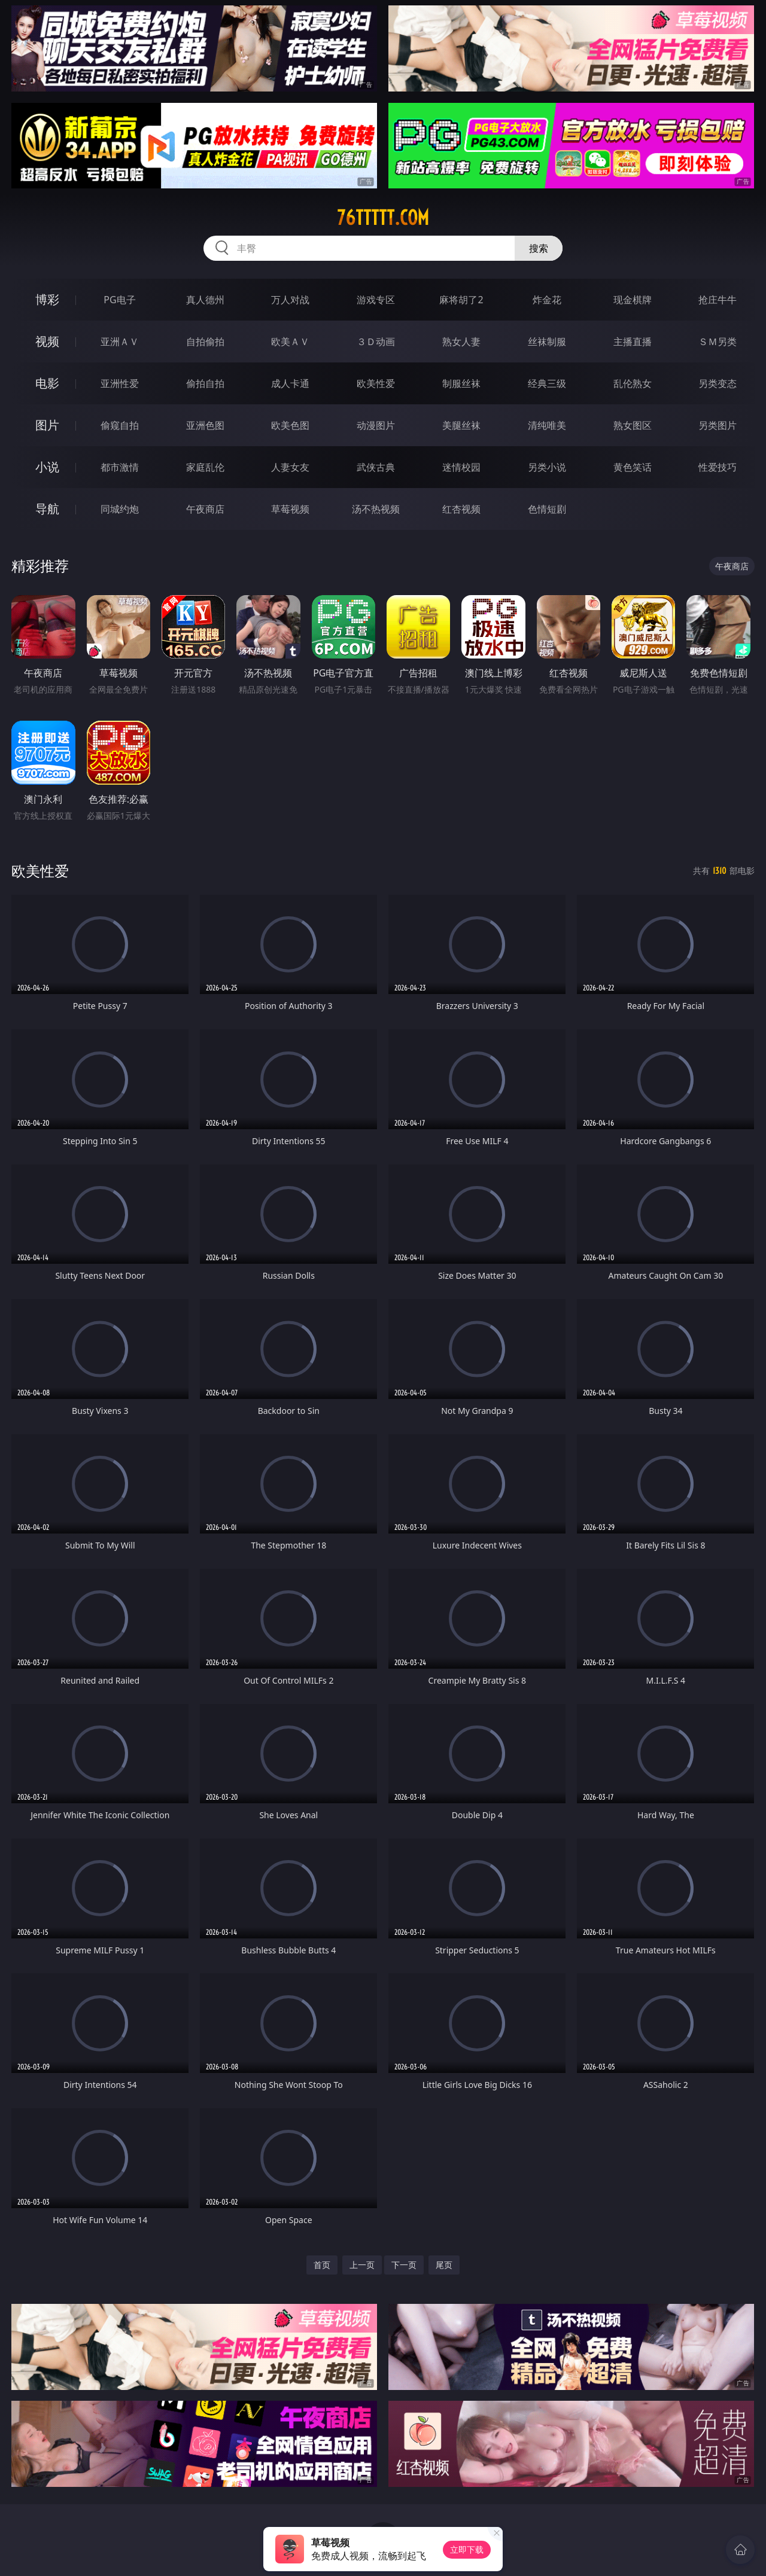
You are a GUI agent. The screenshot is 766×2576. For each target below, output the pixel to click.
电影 (47, 383)
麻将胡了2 (461, 299)
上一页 (362, 2264)
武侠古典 (376, 467)
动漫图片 (376, 425)
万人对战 (290, 299)
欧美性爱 (376, 383)
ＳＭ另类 (717, 341)
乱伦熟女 (632, 383)
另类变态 (717, 383)
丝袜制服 (547, 341)
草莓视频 (290, 509)
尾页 (444, 2264)
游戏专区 (376, 299)
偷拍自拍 (205, 383)
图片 (47, 425)
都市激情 (120, 467)
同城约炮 (120, 509)
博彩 (47, 299)
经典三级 (547, 383)
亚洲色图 (205, 425)
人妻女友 (290, 467)
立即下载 (467, 2549)
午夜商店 (205, 509)
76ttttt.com (383, 218)
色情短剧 (547, 509)
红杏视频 (461, 509)
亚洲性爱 (120, 383)
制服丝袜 (461, 383)
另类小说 (547, 467)
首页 (322, 2264)
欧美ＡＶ (290, 341)
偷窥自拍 (120, 425)
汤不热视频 (376, 509)
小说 (47, 467)
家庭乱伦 (205, 467)
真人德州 (205, 299)
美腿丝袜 (461, 425)
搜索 (538, 248)
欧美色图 (290, 425)
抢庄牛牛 (717, 299)
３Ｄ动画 (376, 341)
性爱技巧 (717, 467)
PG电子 (119, 299)
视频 (47, 341)
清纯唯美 (547, 425)
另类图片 (717, 425)
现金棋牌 (632, 299)
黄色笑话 (632, 467)
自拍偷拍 (205, 341)
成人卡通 (290, 383)
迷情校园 (461, 467)
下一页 (404, 2264)
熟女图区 (632, 425)
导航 (47, 509)
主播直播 (632, 341)
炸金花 (547, 299)
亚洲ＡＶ (120, 341)
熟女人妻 (461, 341)
